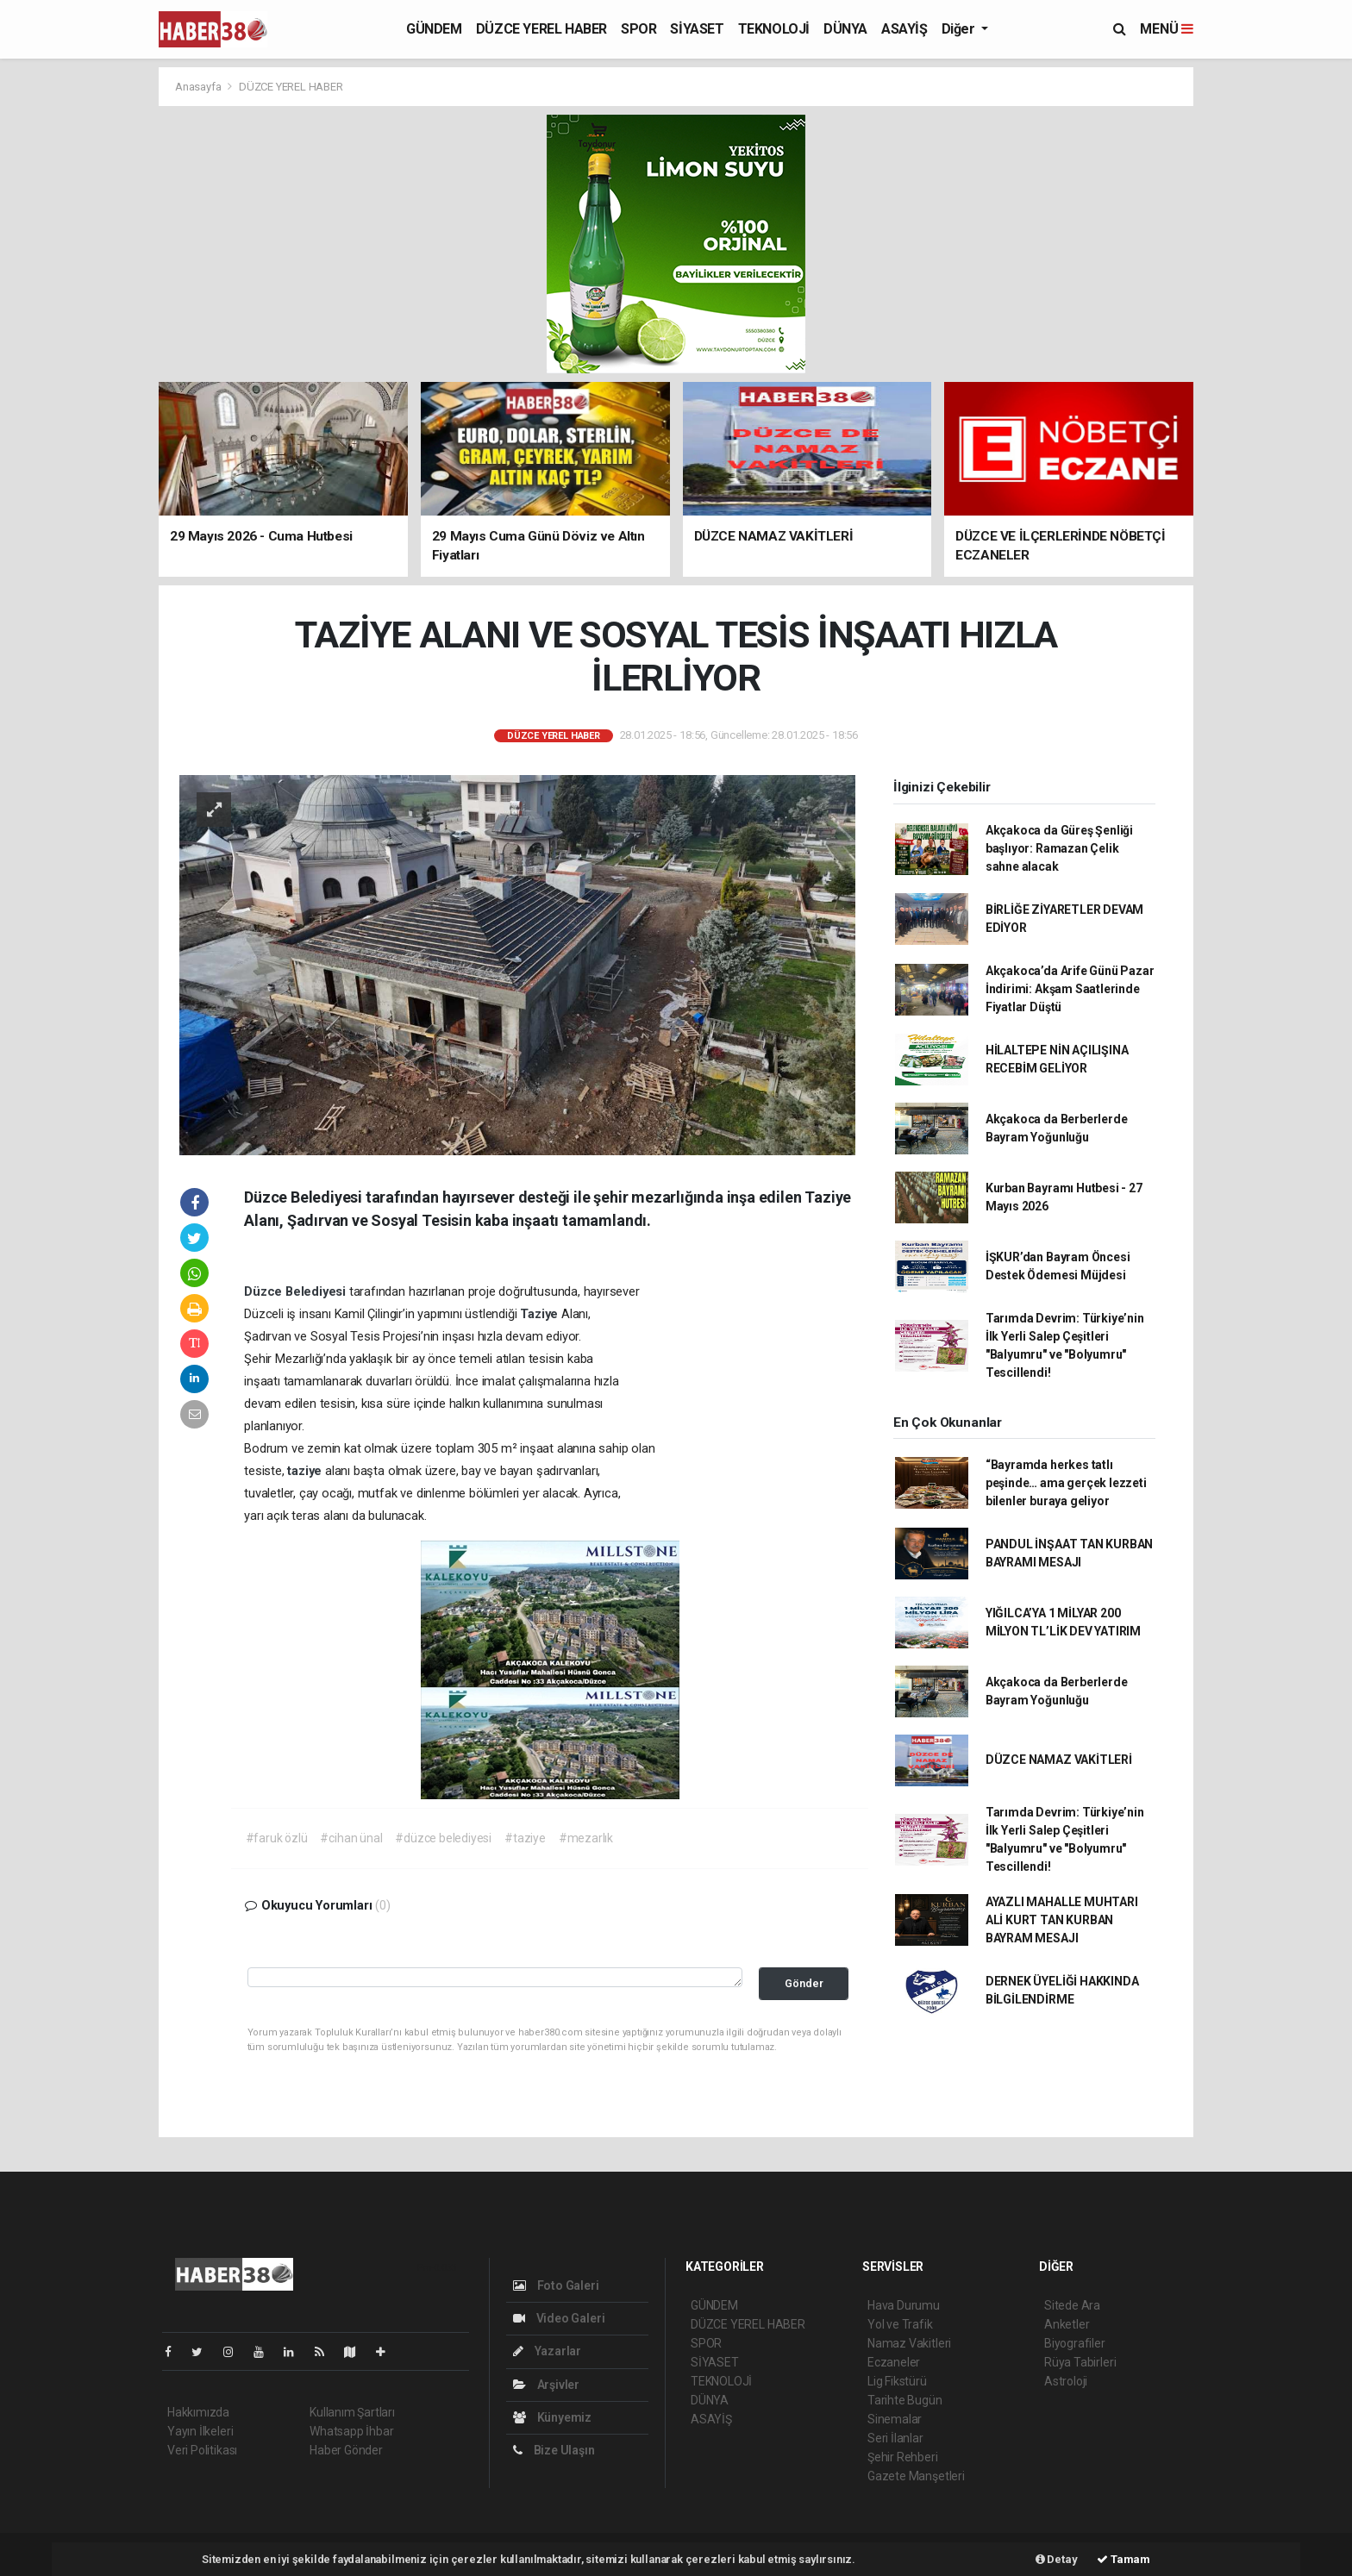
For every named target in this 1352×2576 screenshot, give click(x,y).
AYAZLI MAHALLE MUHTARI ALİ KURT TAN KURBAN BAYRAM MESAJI (1062, 1920)
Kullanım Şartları (352, 2412)
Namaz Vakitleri (909, 2343)
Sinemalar (894, 2419)
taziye (306, 1471)
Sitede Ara (1072, 2305)
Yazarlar (547, 2351)
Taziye (540, 1314)
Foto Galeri (556, 2285)
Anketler (1066, 2324)
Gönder (804, 1983)
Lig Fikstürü (897, 2381)
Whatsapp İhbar (351, 2431)
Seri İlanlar (895, 2438)
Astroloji (1065, 2381)
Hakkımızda (198, 2412)
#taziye (525, 1838)
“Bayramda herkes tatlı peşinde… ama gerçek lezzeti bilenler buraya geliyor (1066, 1483)
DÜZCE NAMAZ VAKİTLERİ (1059, 1759)
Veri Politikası (202, 2450)
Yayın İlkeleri (200, 2431)
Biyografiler (1074, 2343)
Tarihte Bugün (904, 2400)
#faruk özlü (277, 1838)
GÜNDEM (434, 29)
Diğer (960, 29)
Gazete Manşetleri (916, 2476)
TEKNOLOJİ (774, 29)
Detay (1057, 2559)
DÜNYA (845, 29)
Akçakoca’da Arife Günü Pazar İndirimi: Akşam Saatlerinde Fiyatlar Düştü (1070, 989)
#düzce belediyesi (443, 1838)
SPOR (638, 29)
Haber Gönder (346, 2450)
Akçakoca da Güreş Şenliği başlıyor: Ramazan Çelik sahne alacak (1059, 848)
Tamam (1123, 2559)
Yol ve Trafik (900, 2324)
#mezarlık (586, 1838)
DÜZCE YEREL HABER (541, 29)
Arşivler (546, 2385)
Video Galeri (558, 2318)
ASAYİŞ (904, 29)
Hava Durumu (903, 2305)
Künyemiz (552, 2417)
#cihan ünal (351, 1838)
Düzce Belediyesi (296, 1291)
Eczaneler (893, 2362)
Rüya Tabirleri (1080, 2362)
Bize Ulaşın (554, 2450)
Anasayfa (199, 86)
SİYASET (696, 29)
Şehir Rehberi (902, 2457)
